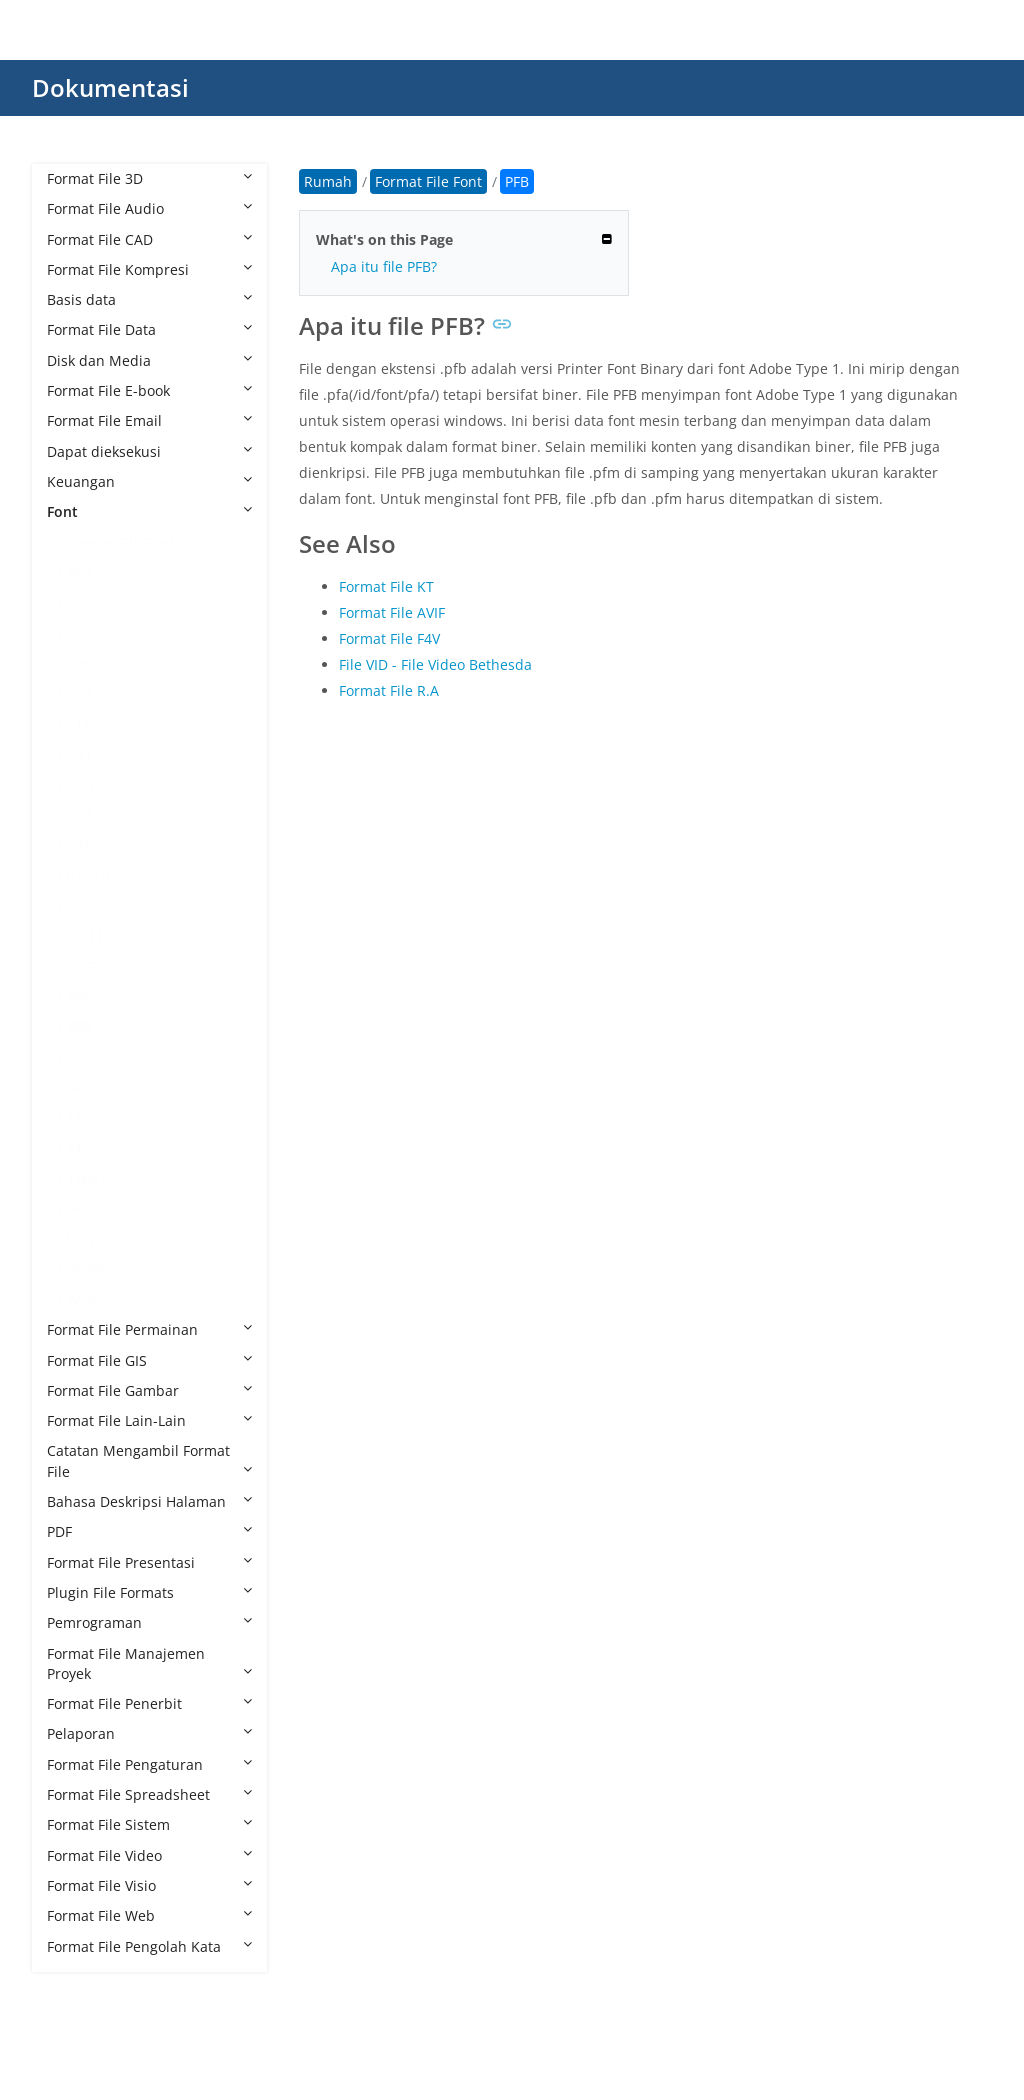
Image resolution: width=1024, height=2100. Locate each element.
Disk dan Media (149, 360)
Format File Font (120, 542)
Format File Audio (149, 208)
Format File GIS (149, 1360)
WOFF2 (90, 1299)
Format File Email (149, 420)
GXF (79, 845)
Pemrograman (149, 1622)
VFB (79, 1208)
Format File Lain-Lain (149, 1420)
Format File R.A (389, 690)
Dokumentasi (110, 87)
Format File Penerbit (149, 1703)
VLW (81, 1238)
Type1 (87, 1178)
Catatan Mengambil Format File (149, 1460)
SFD (79, 1087)
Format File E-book (149, 390)
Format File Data (149, 329)
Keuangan (149, 481)
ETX (79, 723)
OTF (80, 966)
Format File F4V (389, 638)
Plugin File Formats (149, 1592)
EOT (80, 693)
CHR (81, 663)
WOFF (86, 1269)
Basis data (149, 299)
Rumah (328, 181)
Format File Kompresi (149, 269)
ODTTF (89, 935)
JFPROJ (88, 875)
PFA (79, 996)
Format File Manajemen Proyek (149, 1663)
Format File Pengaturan (149, 1764)
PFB (79, 1026)
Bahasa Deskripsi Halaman (149, 1501)
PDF (149, 1531)
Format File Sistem (149, 1824)
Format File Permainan (149, 1329)
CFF (78, 602)
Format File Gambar (149, 1390)
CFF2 (82, 632)
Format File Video (149, 1855)
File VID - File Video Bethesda (435, 664)
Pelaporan (149, 1733)
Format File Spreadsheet (149, 1794)
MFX (81, 905)
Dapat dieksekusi (149, 451)
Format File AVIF (392, 612)
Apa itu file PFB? (384, 266)
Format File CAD (149, 239)
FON (81, 784)
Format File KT (386, 586)
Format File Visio (149, 1885)
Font (149, 511)
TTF (78, 1148)
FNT (80, 754)
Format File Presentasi (149, 1562)
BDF (80, 572)
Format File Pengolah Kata (149, 1946)
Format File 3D (149, 178)
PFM (81, 1057)
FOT (80, 814)
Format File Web (149, 1915)
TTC (79, 1117)
